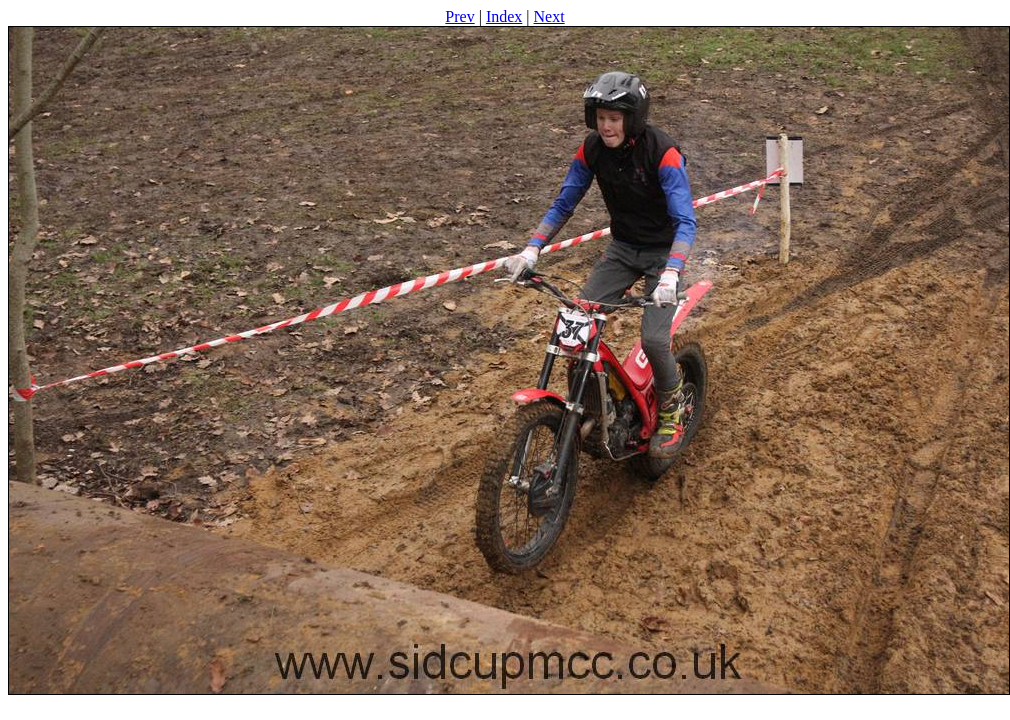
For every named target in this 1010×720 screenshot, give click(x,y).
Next (549, 16)
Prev (459, 16)
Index (504, 16)
